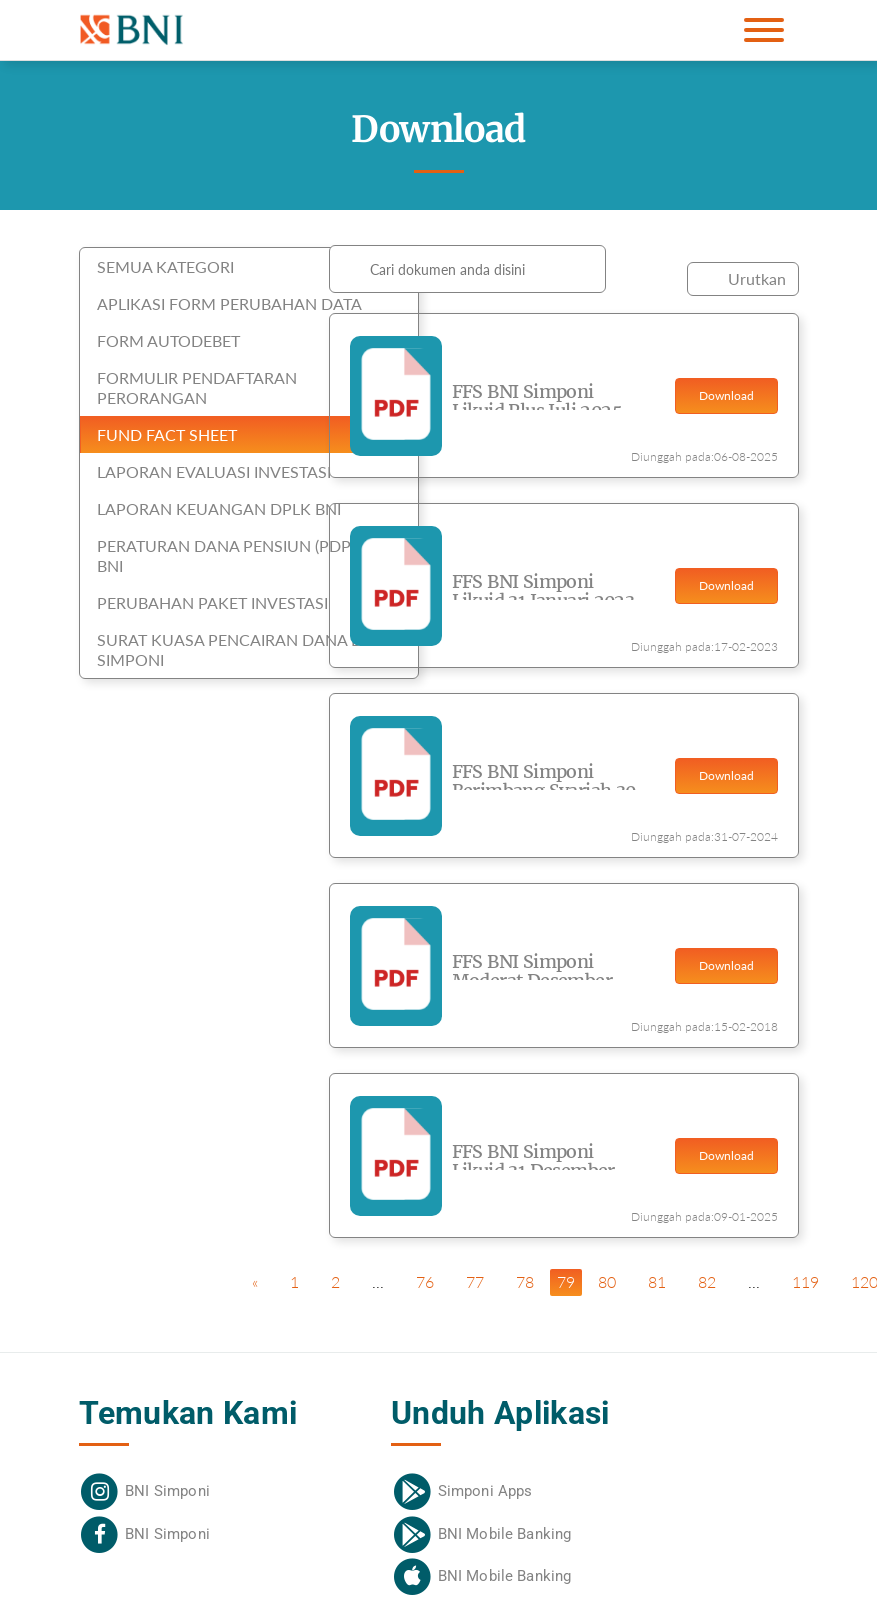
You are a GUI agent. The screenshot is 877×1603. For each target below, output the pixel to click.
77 (475, 1281)
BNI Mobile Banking (505, 1534)
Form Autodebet (168, 340)
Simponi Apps (485, 1491)
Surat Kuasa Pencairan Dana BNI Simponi (237, 649)
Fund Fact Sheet (167, 434)
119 (805, 1281)
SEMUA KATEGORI (165, 266)
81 (657, 1281)
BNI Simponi (167, 1491)
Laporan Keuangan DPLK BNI (219, 508)
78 (525, 1281)
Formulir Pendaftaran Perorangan (197, 387)
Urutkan (757, 278)
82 (707, 1281)
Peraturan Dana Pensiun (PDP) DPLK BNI (248, 555)
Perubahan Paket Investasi (212, 602)
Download (726, 395)
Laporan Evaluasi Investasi (214, 471)
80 (607, 1281)
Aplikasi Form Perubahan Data (229, 303)
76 (425, 1281)
